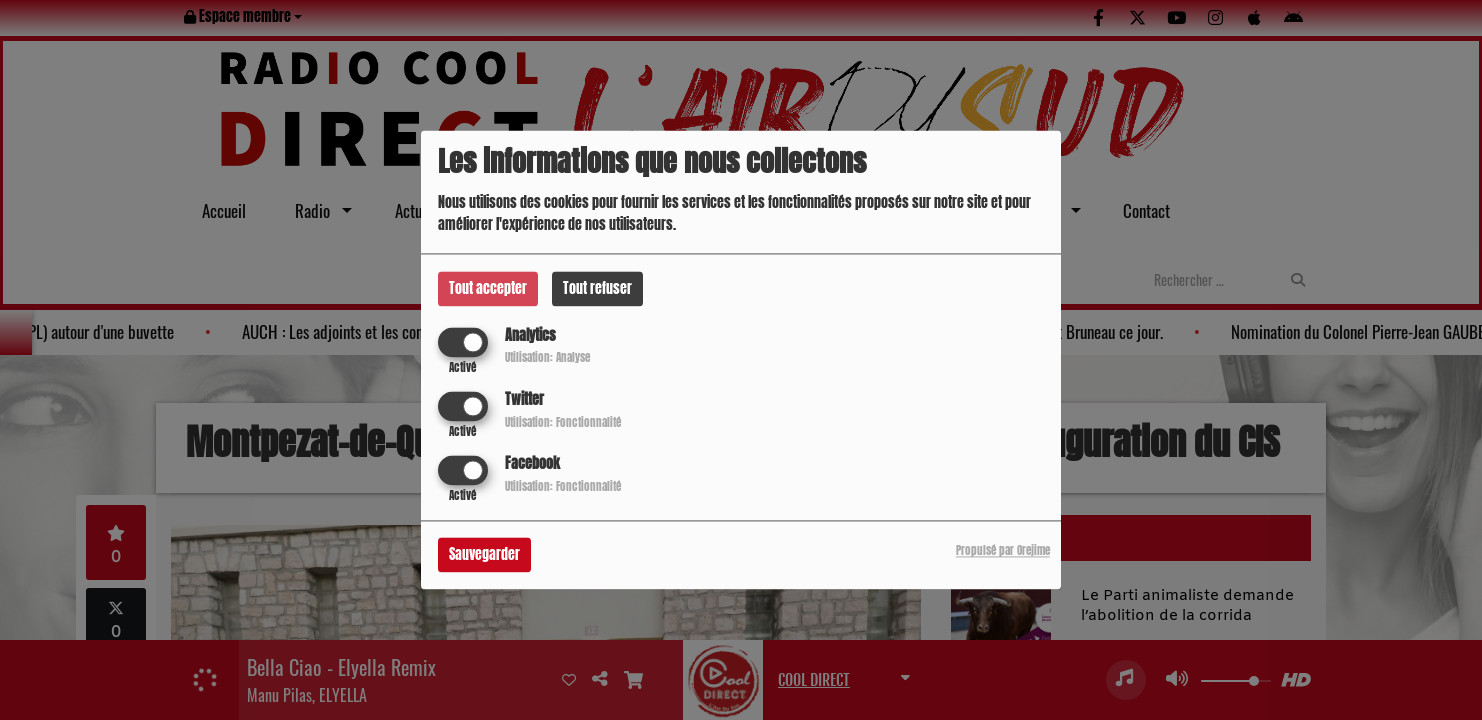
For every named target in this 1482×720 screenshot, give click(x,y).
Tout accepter (488, 288)
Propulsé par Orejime (1003, 551)
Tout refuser (597, 288)
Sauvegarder (484, 555)
